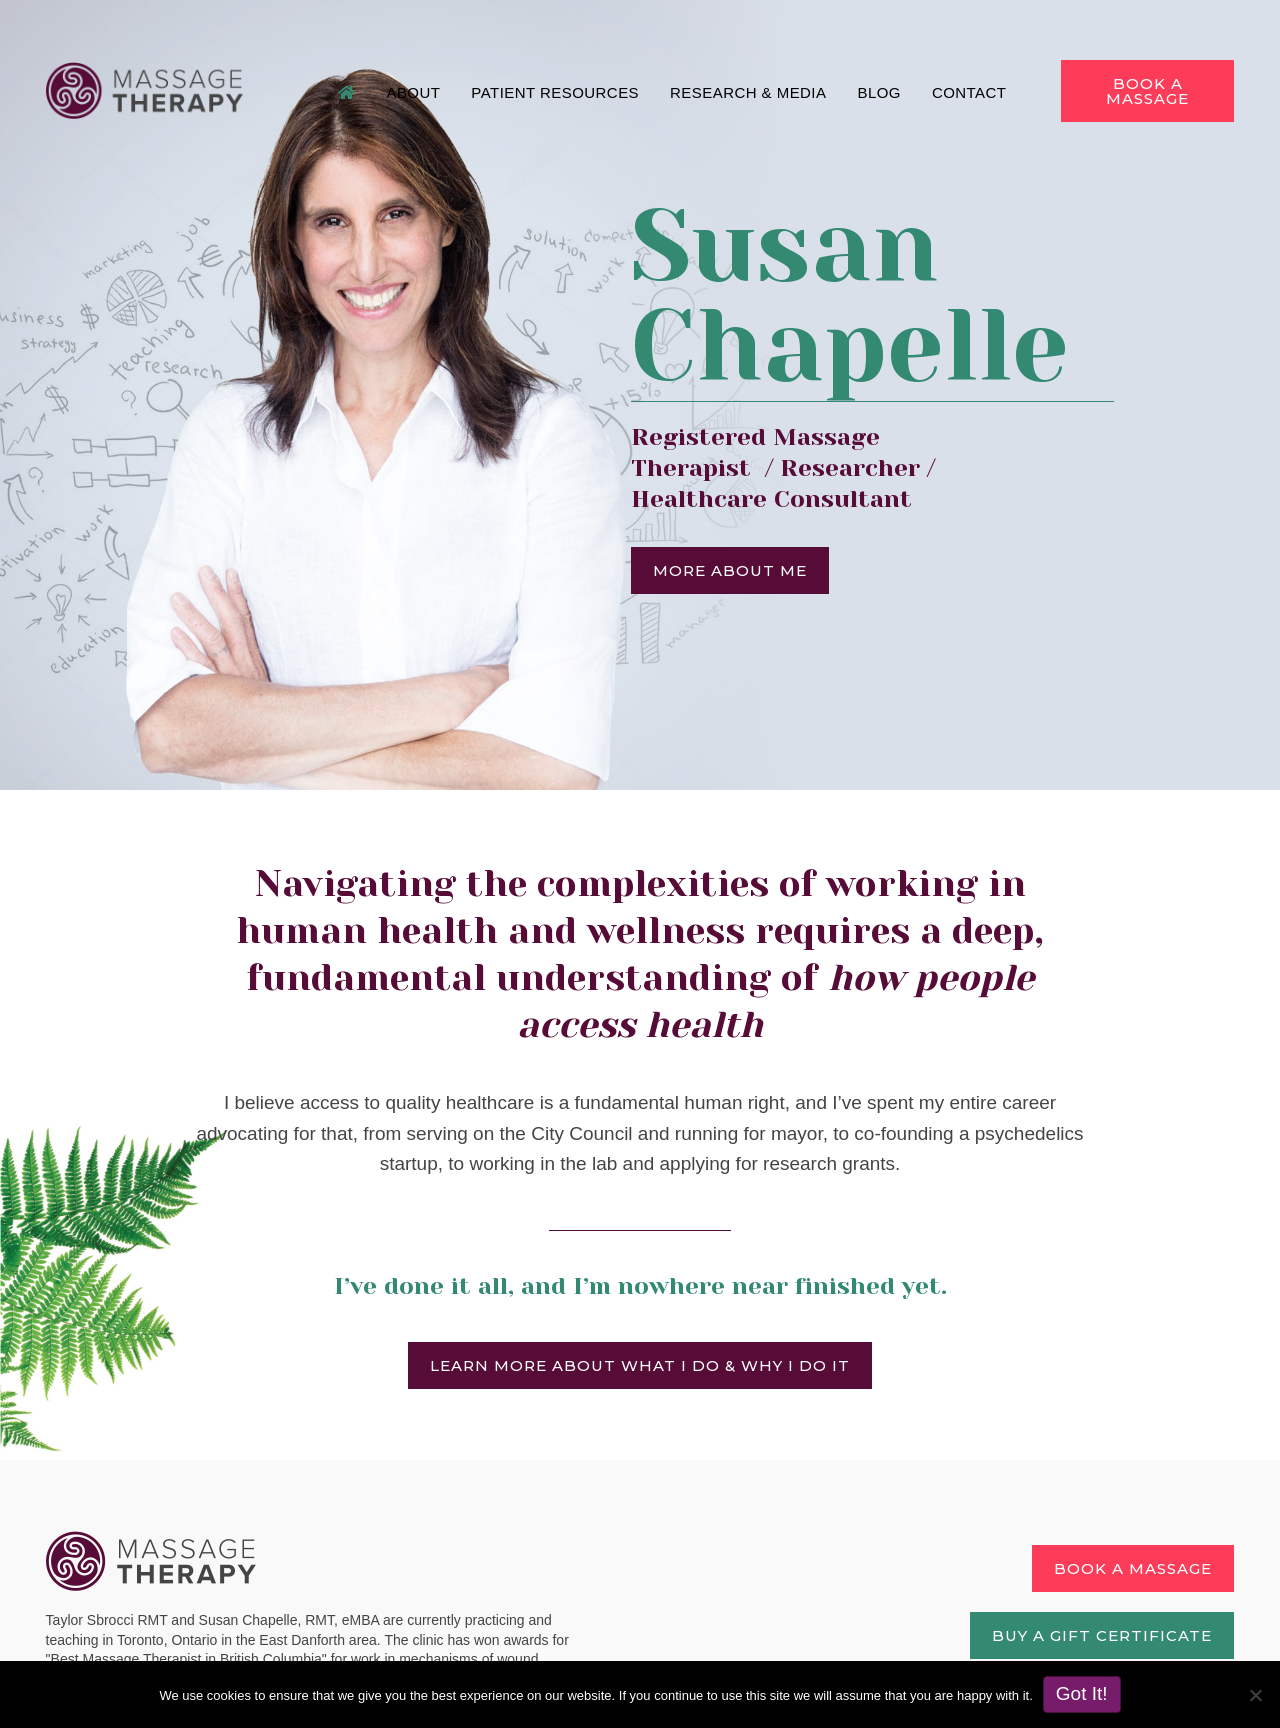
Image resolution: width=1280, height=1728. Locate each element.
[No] (1255, 1695)
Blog (879, 89)
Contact (970, 89)
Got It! (1082, 1693)
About (414, 89)
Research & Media (749, 89)
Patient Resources (556, 89)
